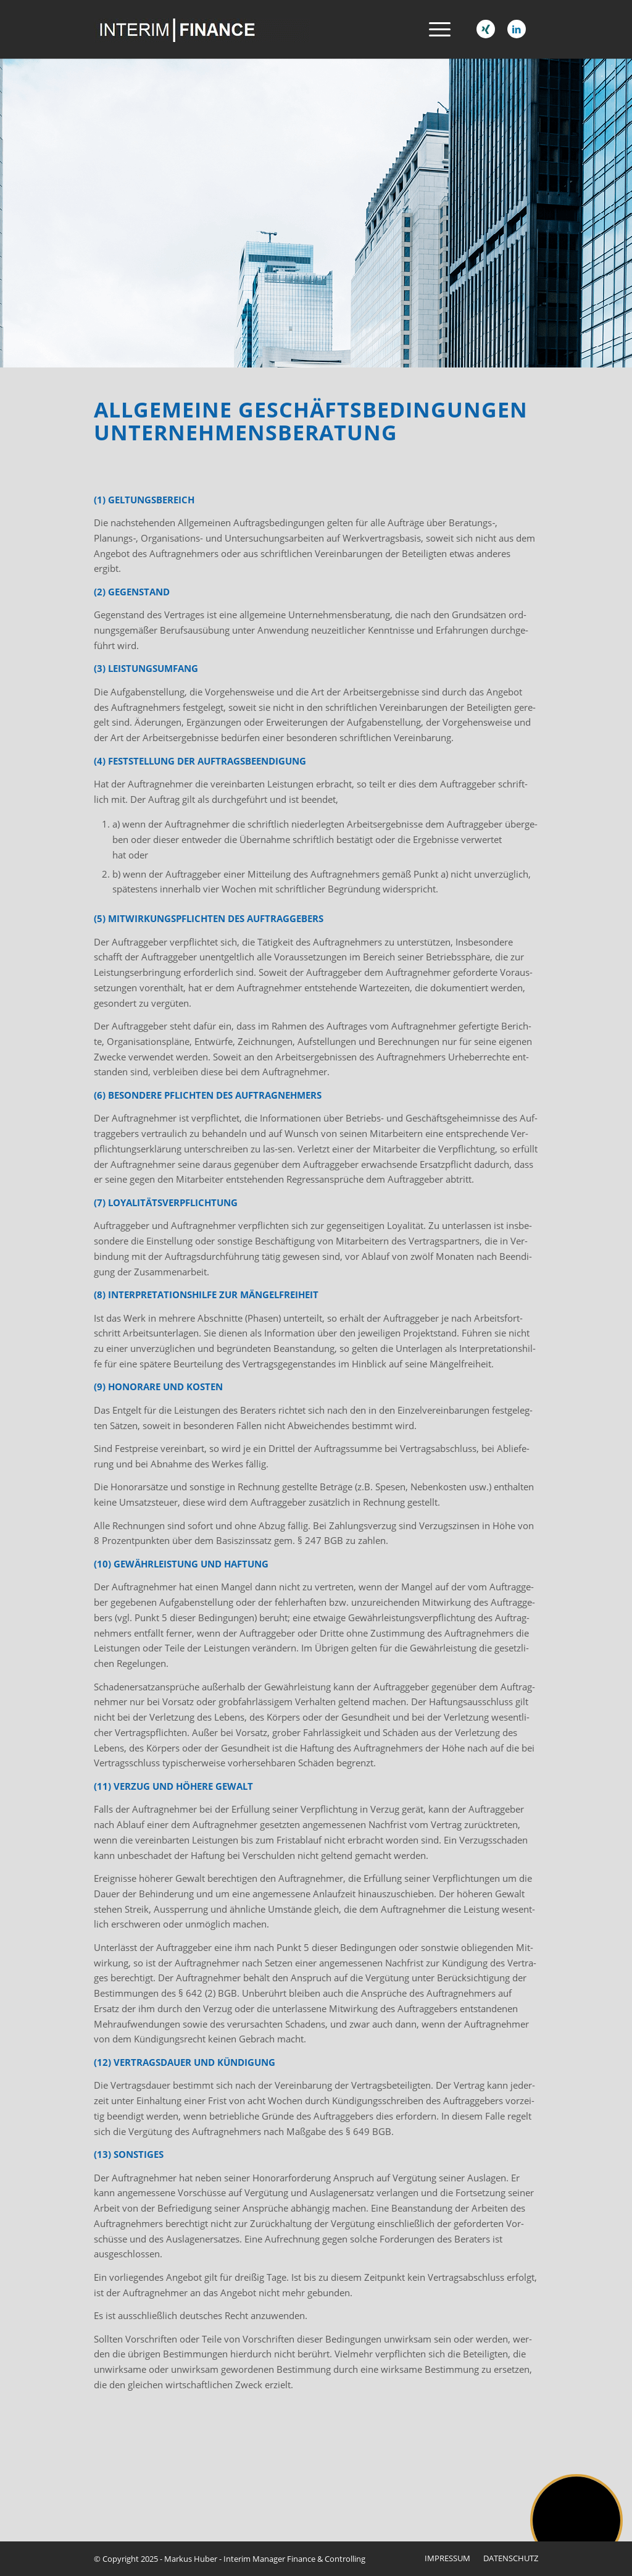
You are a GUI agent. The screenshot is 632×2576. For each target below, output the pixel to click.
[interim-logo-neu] (202, 29)
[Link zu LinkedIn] (516, 29)
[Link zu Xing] (485, 29)
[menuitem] (436, 29)
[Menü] (436, 29)
